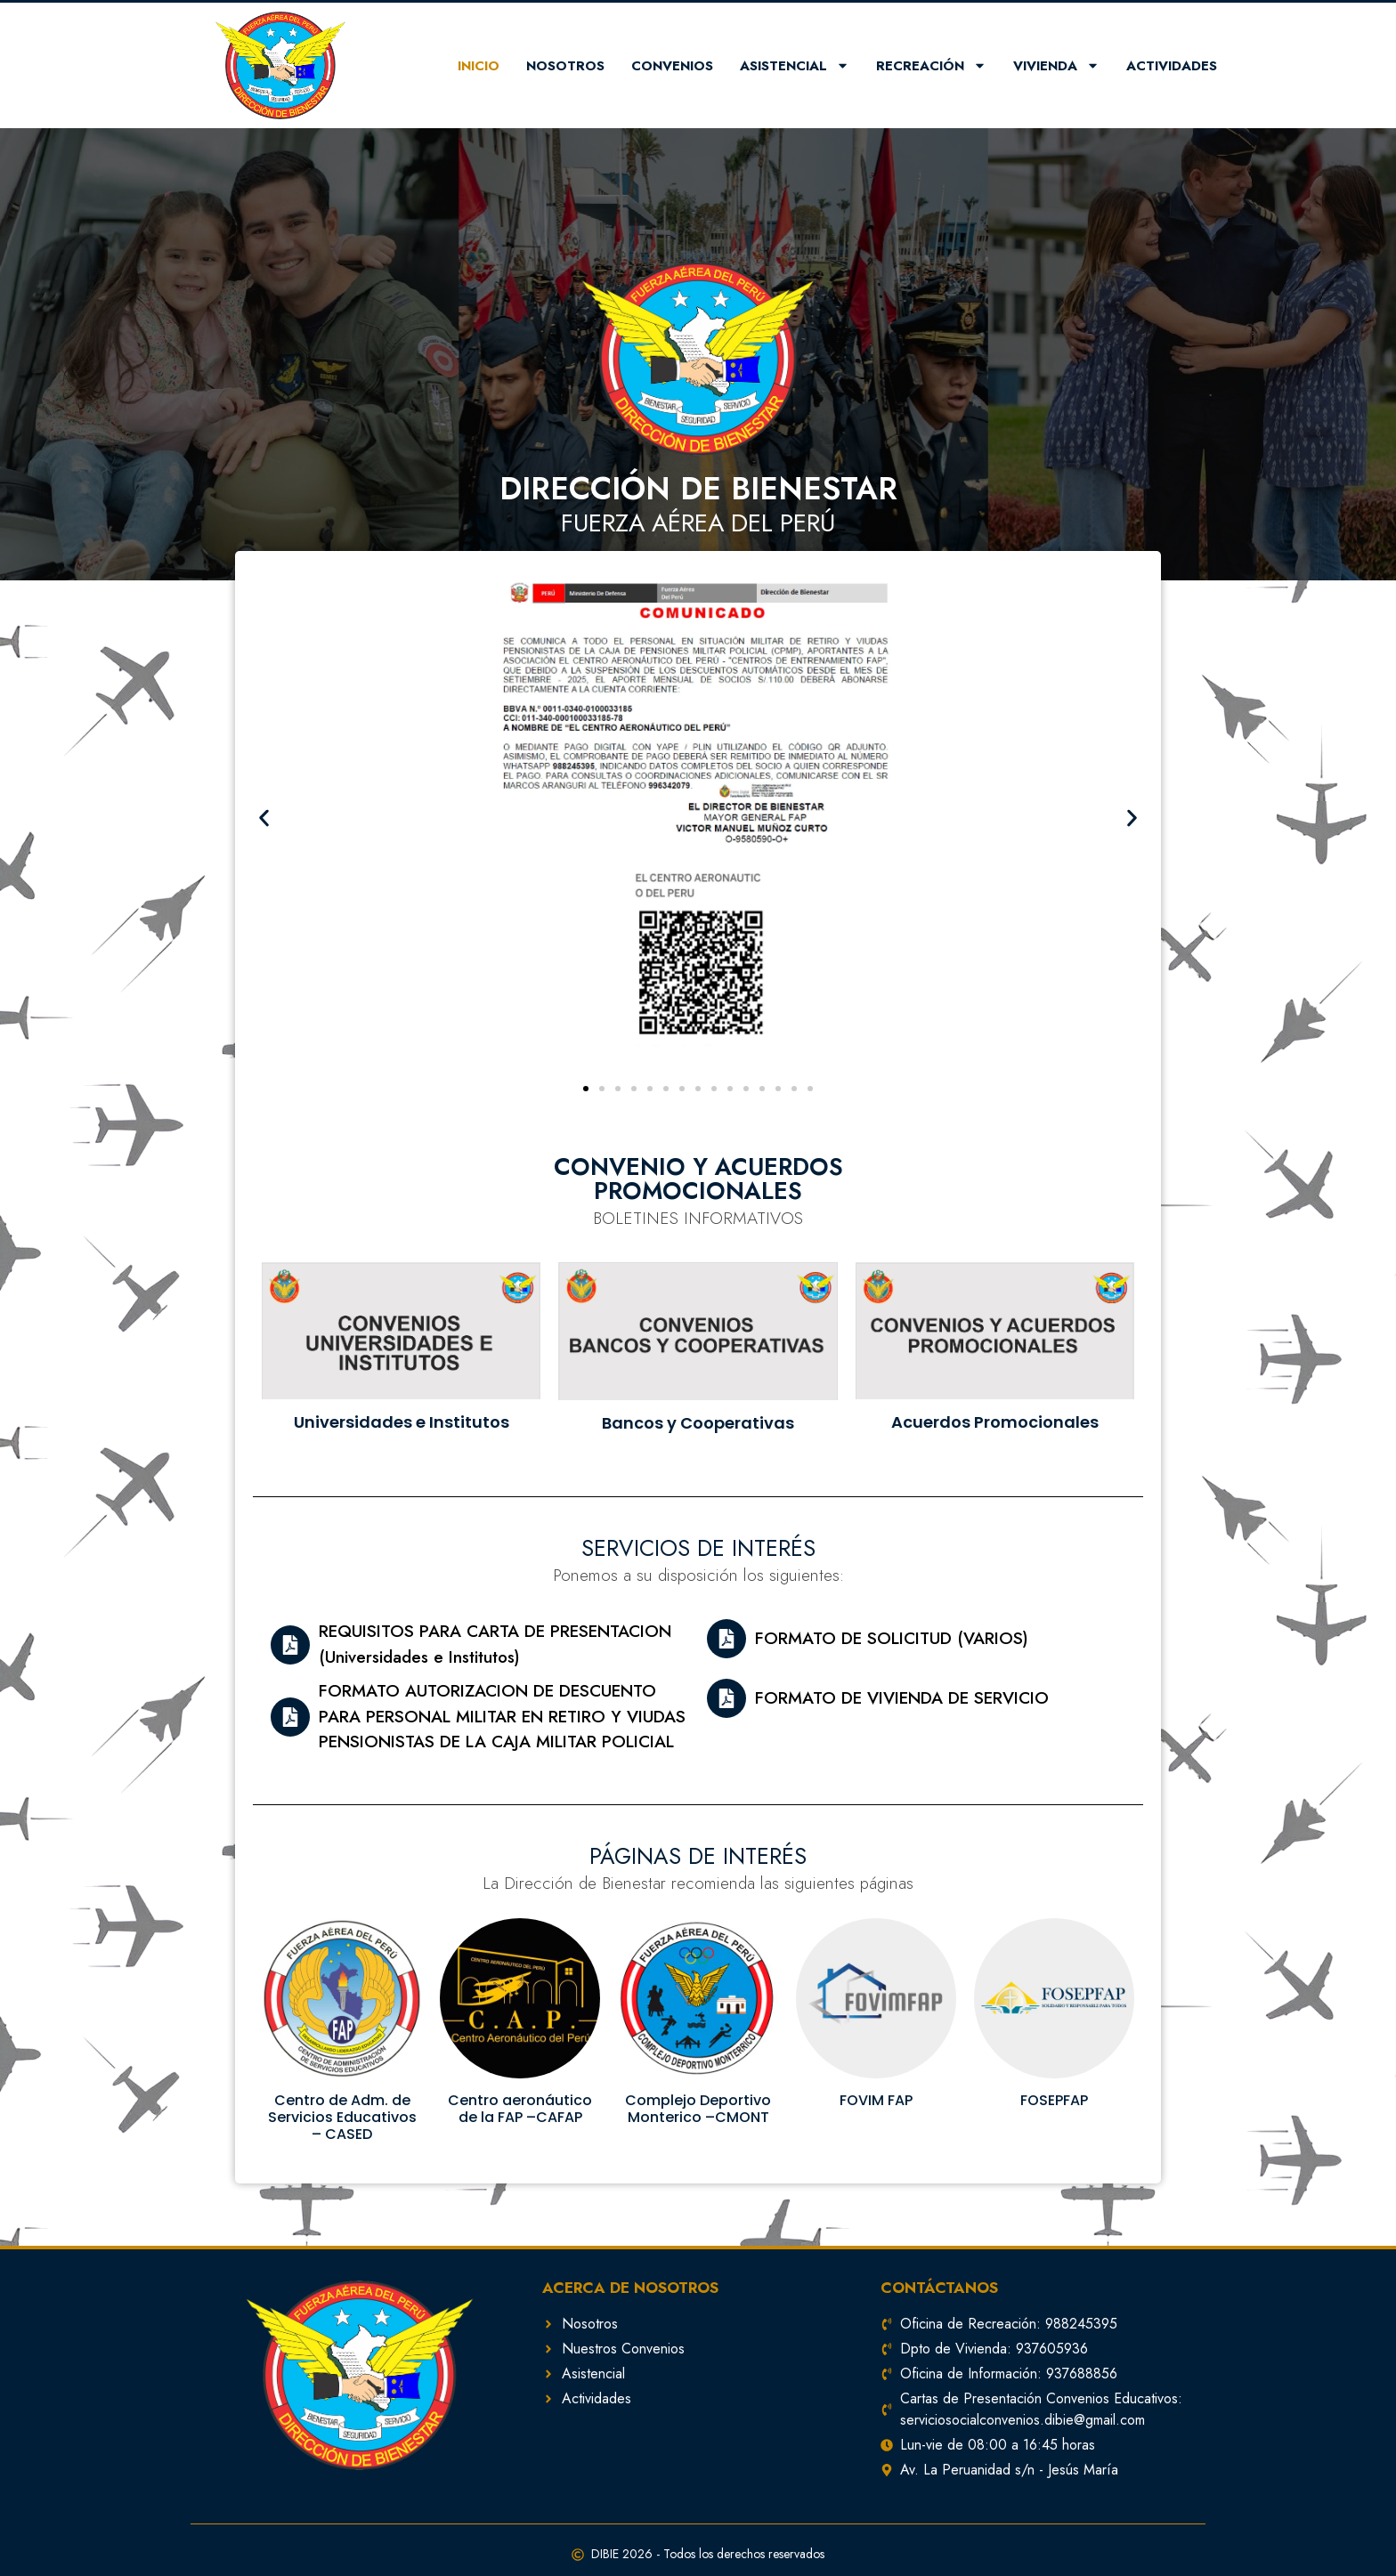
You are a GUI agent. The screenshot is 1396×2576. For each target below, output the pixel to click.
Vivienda (1056, 65)
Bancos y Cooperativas (698, 1423)
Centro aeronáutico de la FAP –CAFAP (520, 2108)
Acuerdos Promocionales (995, 1422)
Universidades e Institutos (401, 1422)
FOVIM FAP (876, 2100)
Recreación (931, 65)
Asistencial (794, 65)
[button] (585, 1088)
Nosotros (565, 66)
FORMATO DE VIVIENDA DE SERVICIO (902, 1698)
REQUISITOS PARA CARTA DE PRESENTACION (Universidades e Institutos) (495, 1644)
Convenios (672, 66)
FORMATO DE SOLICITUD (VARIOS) (891, 1638)
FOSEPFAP (1054, 2100)
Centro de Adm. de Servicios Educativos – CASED (342, 2117)
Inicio (478, 66)
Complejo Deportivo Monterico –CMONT (698, 2108)
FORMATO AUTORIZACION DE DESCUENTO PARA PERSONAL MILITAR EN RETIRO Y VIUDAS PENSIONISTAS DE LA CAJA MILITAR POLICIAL (502, 1716)
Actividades (1171, 66)
